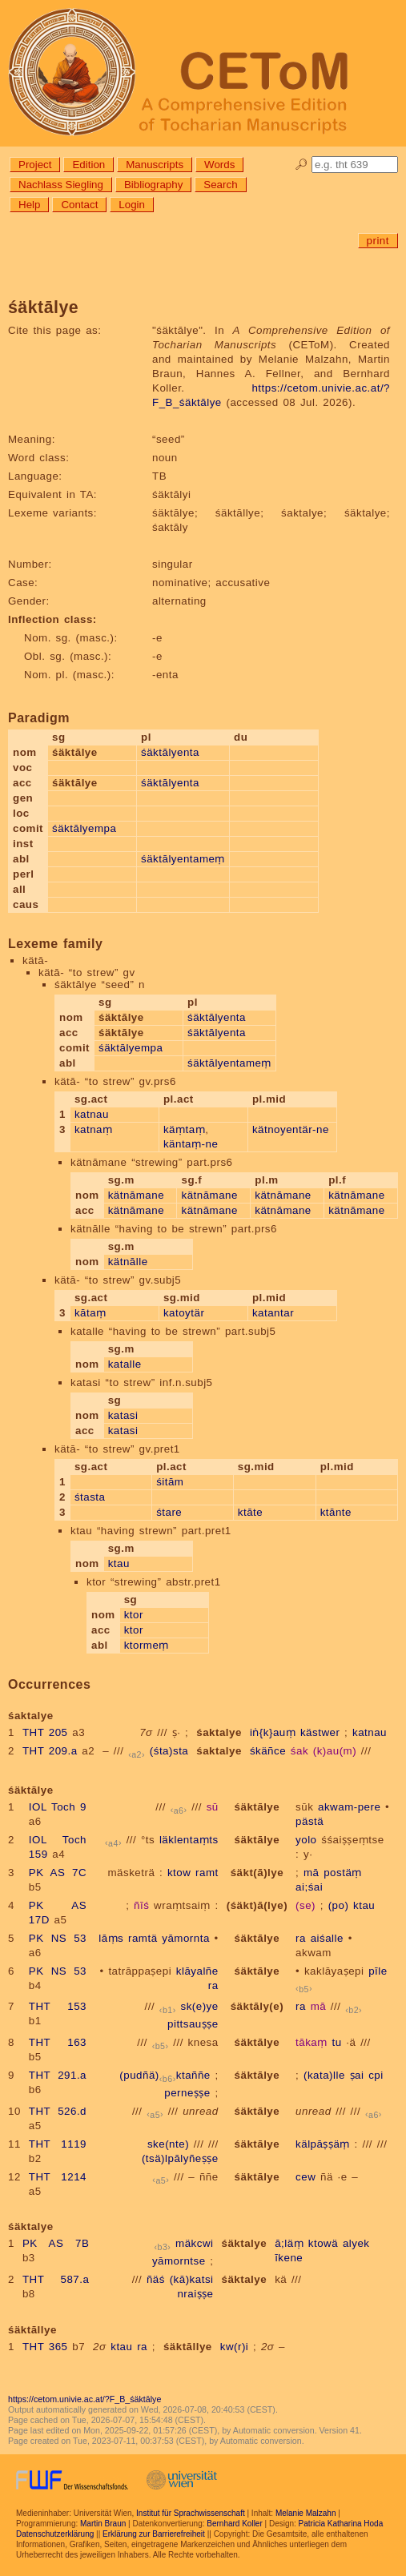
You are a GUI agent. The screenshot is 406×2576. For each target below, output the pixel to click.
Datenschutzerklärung (55, 2534)
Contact (79, 205)
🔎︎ (301, 165)
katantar (273, 1313)
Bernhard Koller (234, 2523)
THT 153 (57, 2006)
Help (29, 205)
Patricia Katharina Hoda (341, 2523)
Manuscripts (154, 165)
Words (219, 165)
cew (305, 2177)
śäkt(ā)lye (257, 1873)
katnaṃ (93, 1129)
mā (311, 1873)
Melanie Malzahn (305, 2513)
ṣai (357, 2075)
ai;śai (309, 1887)
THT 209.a (50, 1751)
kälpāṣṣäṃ (322, 2144)
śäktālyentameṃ (183, 859)
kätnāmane (136, 1195)
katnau (91, 1114)
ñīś (141, 1905)
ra (300, 1938)
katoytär (183, 1313)
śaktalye (219, 1732)
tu (336, 2042)
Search (220, 185)
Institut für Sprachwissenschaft (190, 2513)
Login (132, 205)
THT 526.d (57, 2111)
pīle (378, 1971)
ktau (119, 1563)
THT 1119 (57, 2144)
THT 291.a (57, 2075)
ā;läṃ (289, 2243)
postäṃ (343, 1873)
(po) (338, 1905)
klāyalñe (197, 1971)
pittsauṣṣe (193, 2024)
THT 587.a (55, 2279)
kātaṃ (90, 1313)
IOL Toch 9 (57, 1807)
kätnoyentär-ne (290, 1129)
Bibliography (153, 185)
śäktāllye (187, 2347)
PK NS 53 (57, 1938)
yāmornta (186, 1938)
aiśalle (327, 1938)
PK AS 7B (55, 2243)
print (378, 241)
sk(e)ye (200, 2006)
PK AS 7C (57, 1873)
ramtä (143, 1938)
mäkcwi (194, 2243)
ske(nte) (168, 2144)
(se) (305, 1905)
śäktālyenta (170, 752)
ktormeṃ (146, 1645)
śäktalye (244, 2243)
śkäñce (268, 1751)
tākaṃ (311, 2042)
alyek (356, 2243)
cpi (376, 2075)
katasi (123, 1415)
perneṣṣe (187, 2093)
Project (34, 165)
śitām (169, 1482)
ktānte (336, 1512)
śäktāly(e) (257, 2006)
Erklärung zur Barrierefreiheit (154, 2534)
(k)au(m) (334, 1751)
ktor (133, 1615)
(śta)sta (169, 1751)
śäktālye (257, 1807)
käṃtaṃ (184, 1129)
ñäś (156, 2279)
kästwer (320, 1732)
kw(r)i (234, 2347)
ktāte (250, 1512)
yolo (305, 1840)
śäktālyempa (84, 828)
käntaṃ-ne (190, 1144)
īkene (289, 2258)
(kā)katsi (192, 2279)
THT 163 (57, 2042)
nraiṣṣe (195, 2294)
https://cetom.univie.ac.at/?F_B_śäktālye (84, 2399)
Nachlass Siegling (60, 185)
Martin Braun (103, 2523)
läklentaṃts (189, 1840)
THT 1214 (57, 2177)
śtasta (90, 1497)
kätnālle (128, 1262)
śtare (169, 1512)
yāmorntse (179, 2261)
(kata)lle (324, 2075)
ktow (179, 1873)
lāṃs (110, 1938)
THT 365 (45, 2347)
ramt (207, 1873)
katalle (125, 1364)
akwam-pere (349, 1807)
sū (213, 1807)
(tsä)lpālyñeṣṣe (180, 2158)
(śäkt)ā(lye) (257, 1905)
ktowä (323, 2243)
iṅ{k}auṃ (272, 1732)
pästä (309, 1821)
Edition (88, 165)
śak (299, 1751)
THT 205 (45, 1732)
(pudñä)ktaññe (164, 2075)
